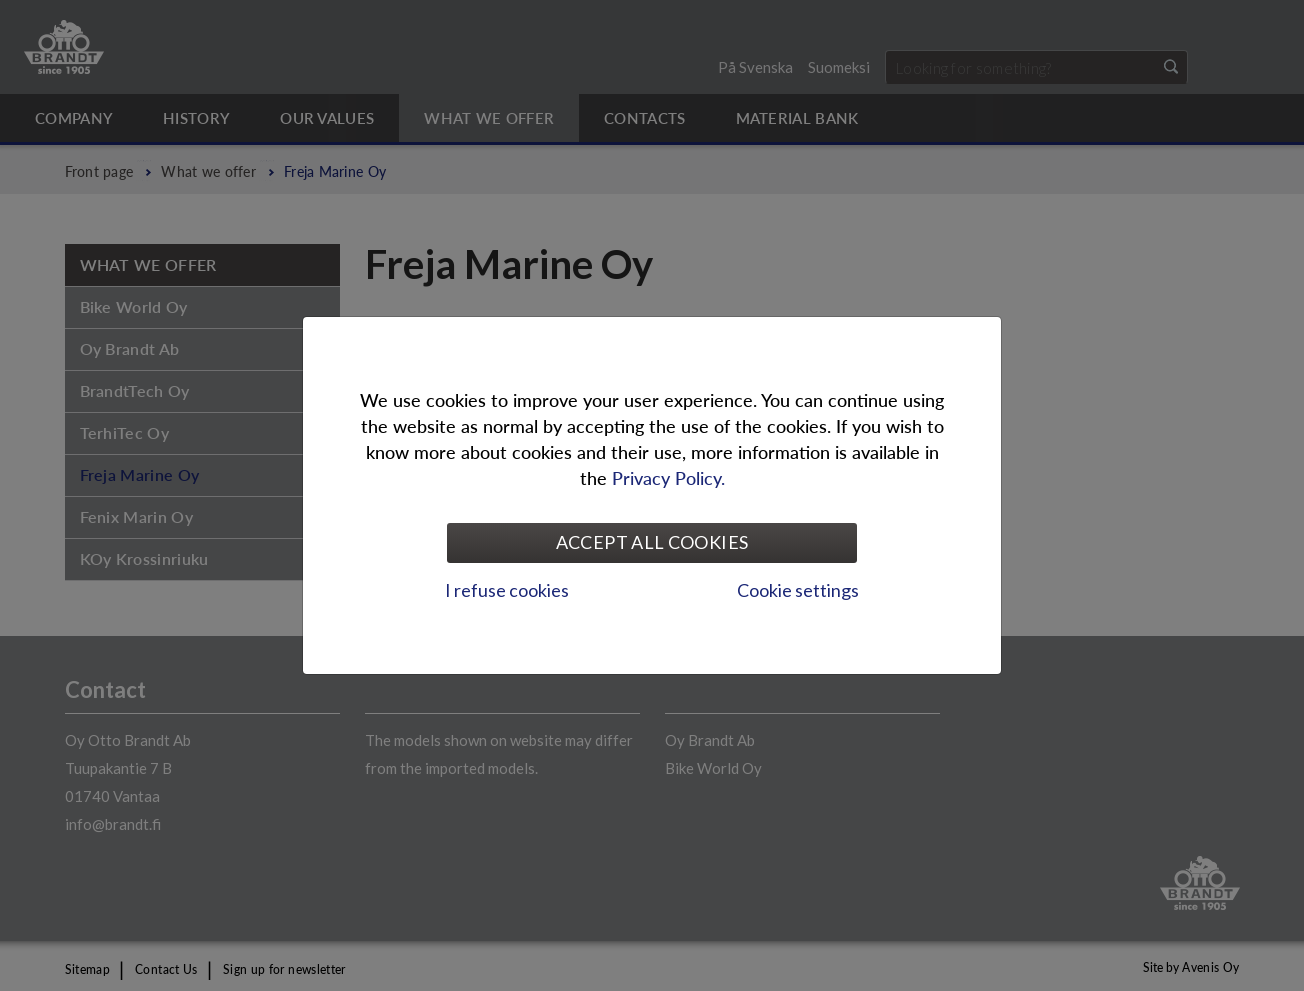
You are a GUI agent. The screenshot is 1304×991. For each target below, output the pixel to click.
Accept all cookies (652, 542)
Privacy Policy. (668, 477)
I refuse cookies (507, 590)
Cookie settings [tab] (798, 590)
